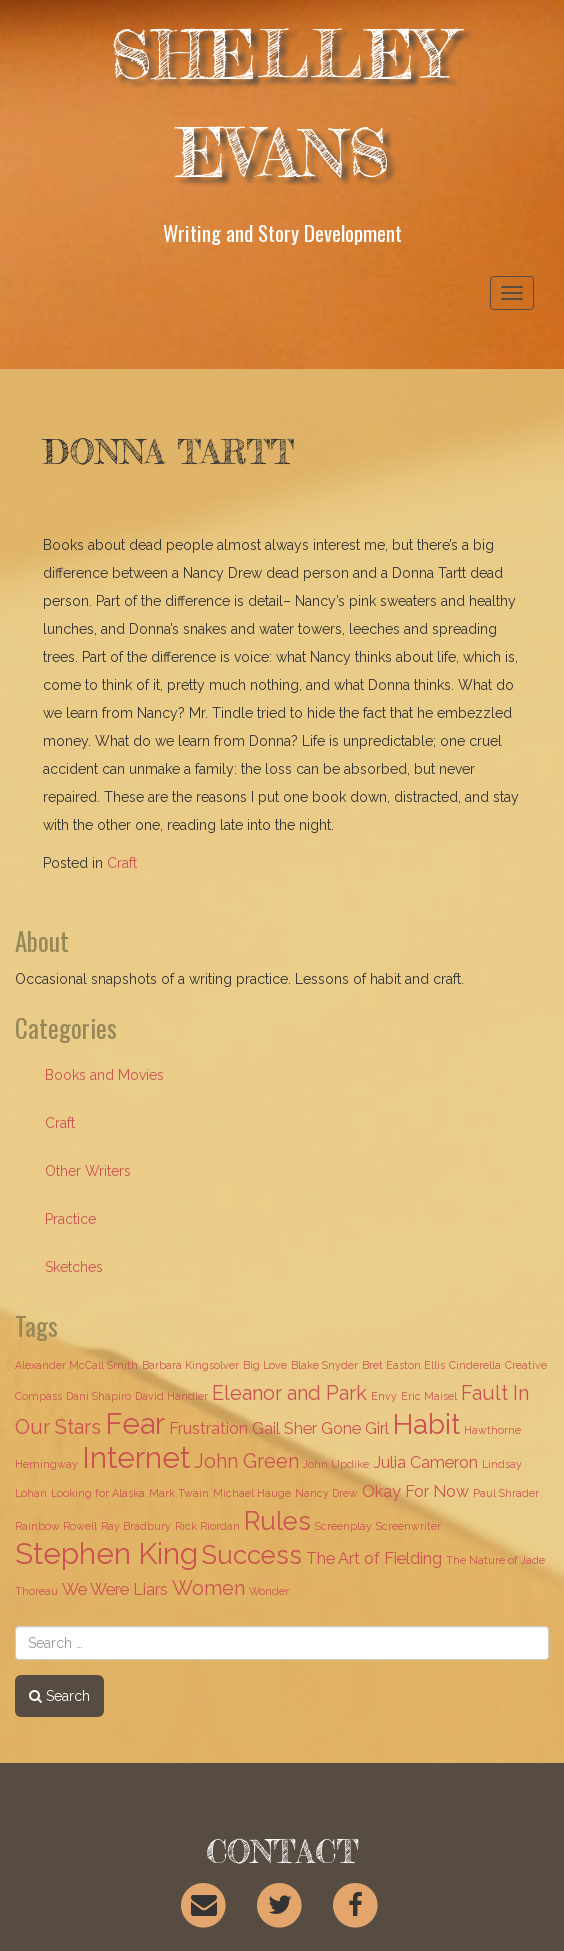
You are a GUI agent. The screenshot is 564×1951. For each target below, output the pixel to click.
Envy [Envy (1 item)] (384, 1396)
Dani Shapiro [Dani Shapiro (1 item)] (98, 1396)
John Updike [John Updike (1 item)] (336, 1464)
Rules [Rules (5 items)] (277, 1521)
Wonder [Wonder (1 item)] (269, 1591)
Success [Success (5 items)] (252, 1555)
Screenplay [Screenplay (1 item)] (343, 1526)
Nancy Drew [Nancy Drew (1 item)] (326, 1493)
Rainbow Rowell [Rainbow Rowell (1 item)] (56, 1526)
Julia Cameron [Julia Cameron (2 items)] (425, 1462)
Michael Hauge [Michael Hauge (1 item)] (252, 1493)
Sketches (74, 1267)
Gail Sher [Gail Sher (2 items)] (284, 1428)
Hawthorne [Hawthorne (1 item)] (492, 1430)
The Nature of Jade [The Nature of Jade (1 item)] (495, 1560)
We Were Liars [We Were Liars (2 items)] (115, 1589)
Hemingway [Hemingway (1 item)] (46, 1464)
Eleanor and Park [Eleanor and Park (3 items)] (289, 1393)
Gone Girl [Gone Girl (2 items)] (355, 1428)
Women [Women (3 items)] (208, 1588)
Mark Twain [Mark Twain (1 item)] (179, 1493)
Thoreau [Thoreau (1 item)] (36, 1591)
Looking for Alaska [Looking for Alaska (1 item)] (98, 1493)
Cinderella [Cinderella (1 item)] (475, 1365)
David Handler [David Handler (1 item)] (171, 1396)
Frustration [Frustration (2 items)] (208, 1428)
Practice (70, 1219)
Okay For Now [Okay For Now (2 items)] (415, 1491)
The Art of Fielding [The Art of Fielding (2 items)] (374, 1558)
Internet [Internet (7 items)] (136, 1457)
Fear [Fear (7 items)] (135, 1423)
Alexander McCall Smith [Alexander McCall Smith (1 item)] (76, 1365)
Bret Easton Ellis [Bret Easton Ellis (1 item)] (403, 1365)
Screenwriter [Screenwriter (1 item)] (408, 1526)
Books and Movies (104, 1075)
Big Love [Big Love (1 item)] (265, 1365)
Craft (122, 863)
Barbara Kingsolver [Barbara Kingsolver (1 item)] (190, 1365)
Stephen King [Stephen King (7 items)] (106, 1553)
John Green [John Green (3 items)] (246, 1461)
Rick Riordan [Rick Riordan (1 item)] (207, 1526)
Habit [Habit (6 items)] (426, 1424)
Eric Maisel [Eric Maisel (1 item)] (429, 1396)
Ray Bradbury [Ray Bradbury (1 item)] (136, 1526)
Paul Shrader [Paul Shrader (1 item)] (506, 1493)
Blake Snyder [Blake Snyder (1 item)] (324, 1365)
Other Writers (88, 1171)
